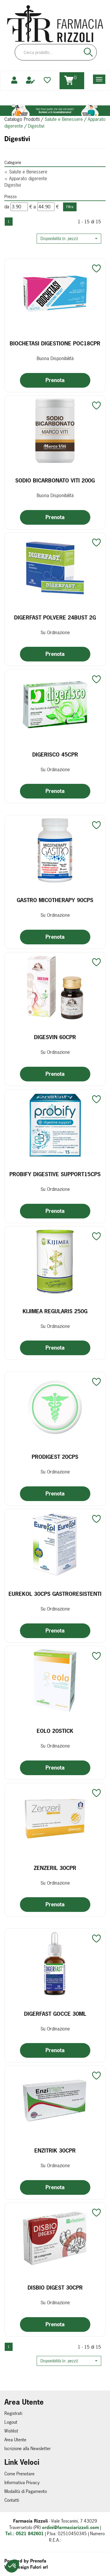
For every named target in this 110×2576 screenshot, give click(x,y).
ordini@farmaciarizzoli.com (70, 2527)
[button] (69, 239)
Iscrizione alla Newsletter (27, 2448)
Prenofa (38, 2561)
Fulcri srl (39, 2567)
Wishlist (11, 2431)
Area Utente (15, 2440)
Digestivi (12, 185)
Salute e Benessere (64, 119)
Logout (10, 2422)
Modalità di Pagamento (25, 2491)
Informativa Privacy (22, 2482)
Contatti (11, 2500)
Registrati (13, 2413)
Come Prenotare (19, 2474)
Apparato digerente (25, 178)
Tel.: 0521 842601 (24, 2534)
